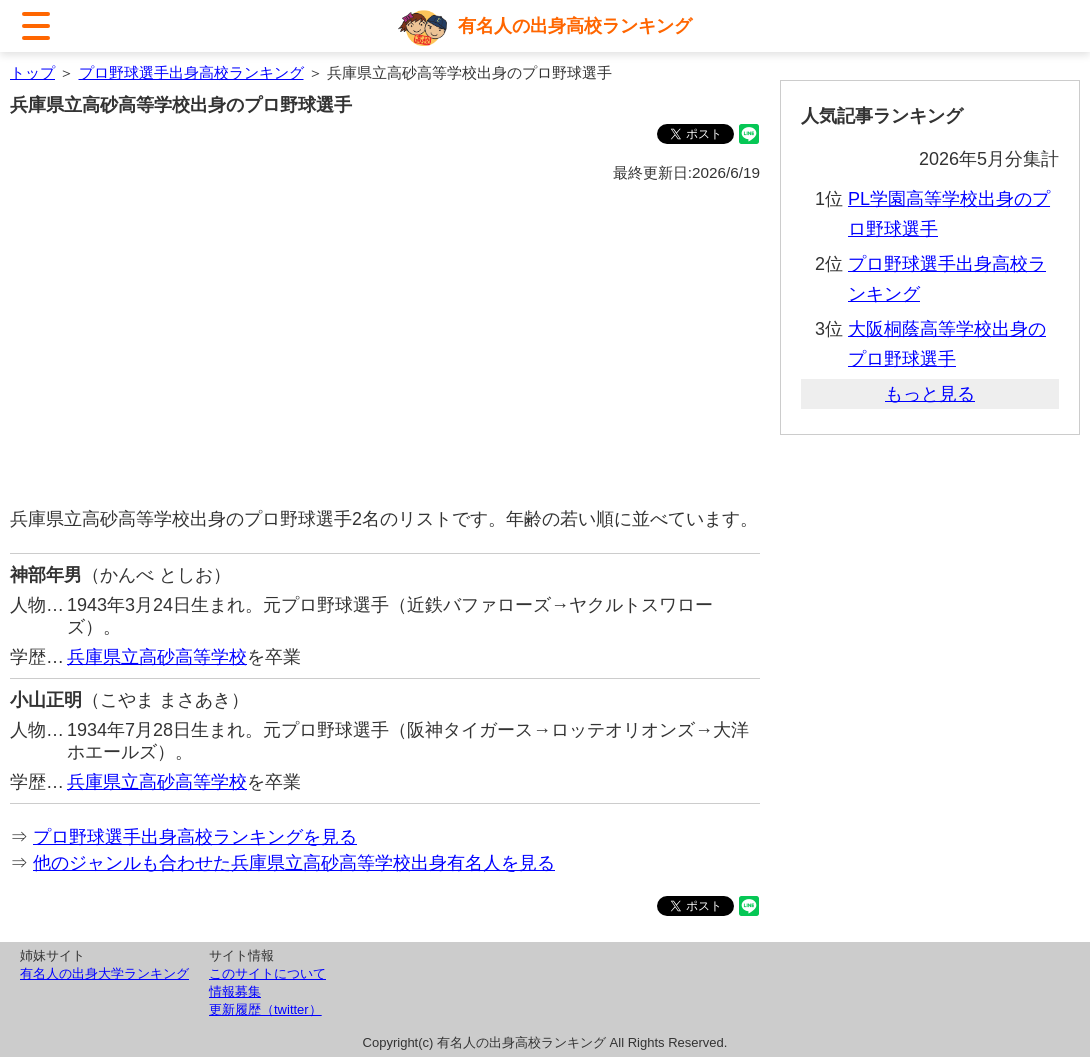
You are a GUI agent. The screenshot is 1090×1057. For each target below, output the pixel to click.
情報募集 (235, 991)
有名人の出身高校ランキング (575, 26)
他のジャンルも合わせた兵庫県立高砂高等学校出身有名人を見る (294, 863)
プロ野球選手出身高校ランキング (191, 72)
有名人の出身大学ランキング (104, 973)
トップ (32, 72)
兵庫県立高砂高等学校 (157, 657)
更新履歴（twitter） (265, 1009)
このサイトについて (267, 973)
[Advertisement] (385, 346)
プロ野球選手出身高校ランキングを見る (195, 837)
